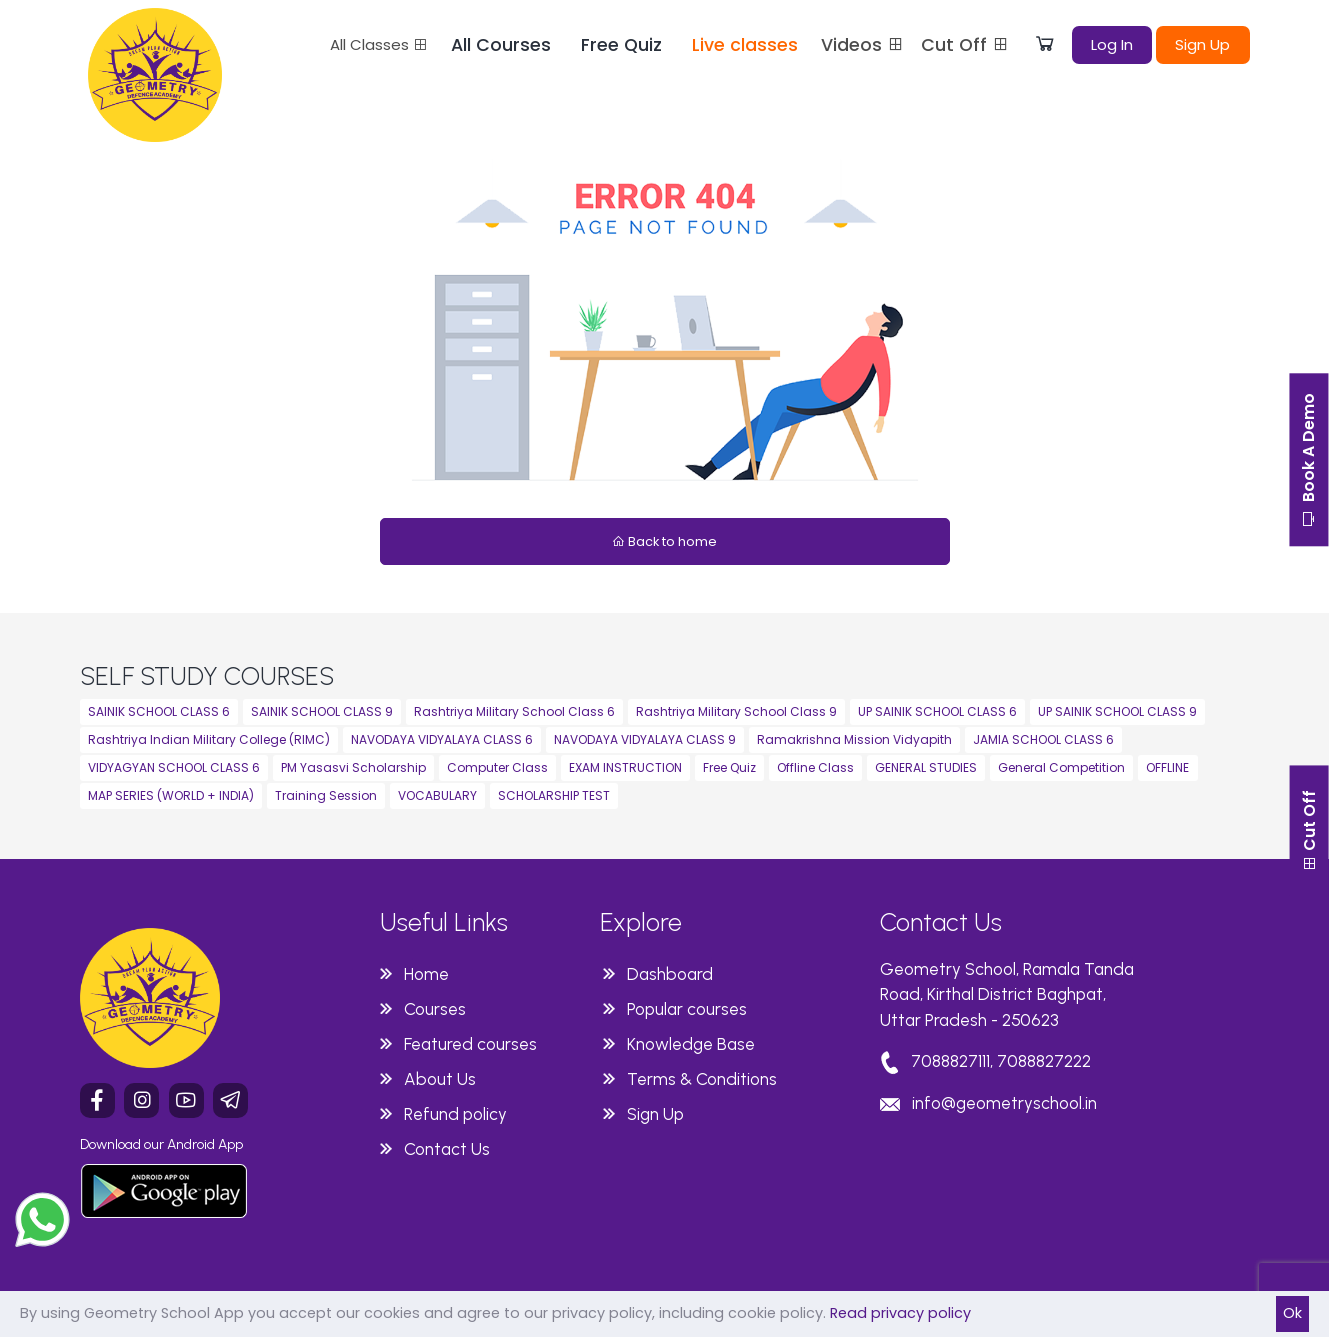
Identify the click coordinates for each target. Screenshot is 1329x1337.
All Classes (379, 44)
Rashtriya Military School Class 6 (514, 711)
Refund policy (455, 1114)
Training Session (326, 795)
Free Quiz (621, 45)
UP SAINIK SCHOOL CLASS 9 (1117, 711)
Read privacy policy (900, 1313)
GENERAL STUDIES (926, 767)
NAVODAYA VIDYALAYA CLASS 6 (442, 739)
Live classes (745, 45)
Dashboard (670, 974)
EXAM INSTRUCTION (625, 767)
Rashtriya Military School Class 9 (736, 711)
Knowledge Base (691, 1044)
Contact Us (447, 1149)
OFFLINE (1167, 767)
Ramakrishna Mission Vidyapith (854, 739)
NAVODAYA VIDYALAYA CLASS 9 (645, 739)
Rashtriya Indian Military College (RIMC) (209, 739)
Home (426, 974)
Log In (1112, 44)
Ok (1292, 1313)
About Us (440, 1079)
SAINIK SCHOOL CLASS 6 (159, 711)
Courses (435, 1009)
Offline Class (815, 767)
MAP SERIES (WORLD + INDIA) (171, 795)
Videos (863, 45)
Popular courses (687, 1009)
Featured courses (470, 1044)
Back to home (664, 541)
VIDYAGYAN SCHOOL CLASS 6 (174, 767)
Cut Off (965, 45)
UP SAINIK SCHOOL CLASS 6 (937, 711)
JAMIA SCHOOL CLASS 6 (1043, 739)
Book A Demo (1308, 462)
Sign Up (1202, 44)
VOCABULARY (437, 795)
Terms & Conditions (702, 1079)
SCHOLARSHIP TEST (554, 795)
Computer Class (497, 767)
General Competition (1061, 767)
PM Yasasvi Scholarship (353, 767)
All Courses (501, 45)
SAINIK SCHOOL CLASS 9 (322, 711)
